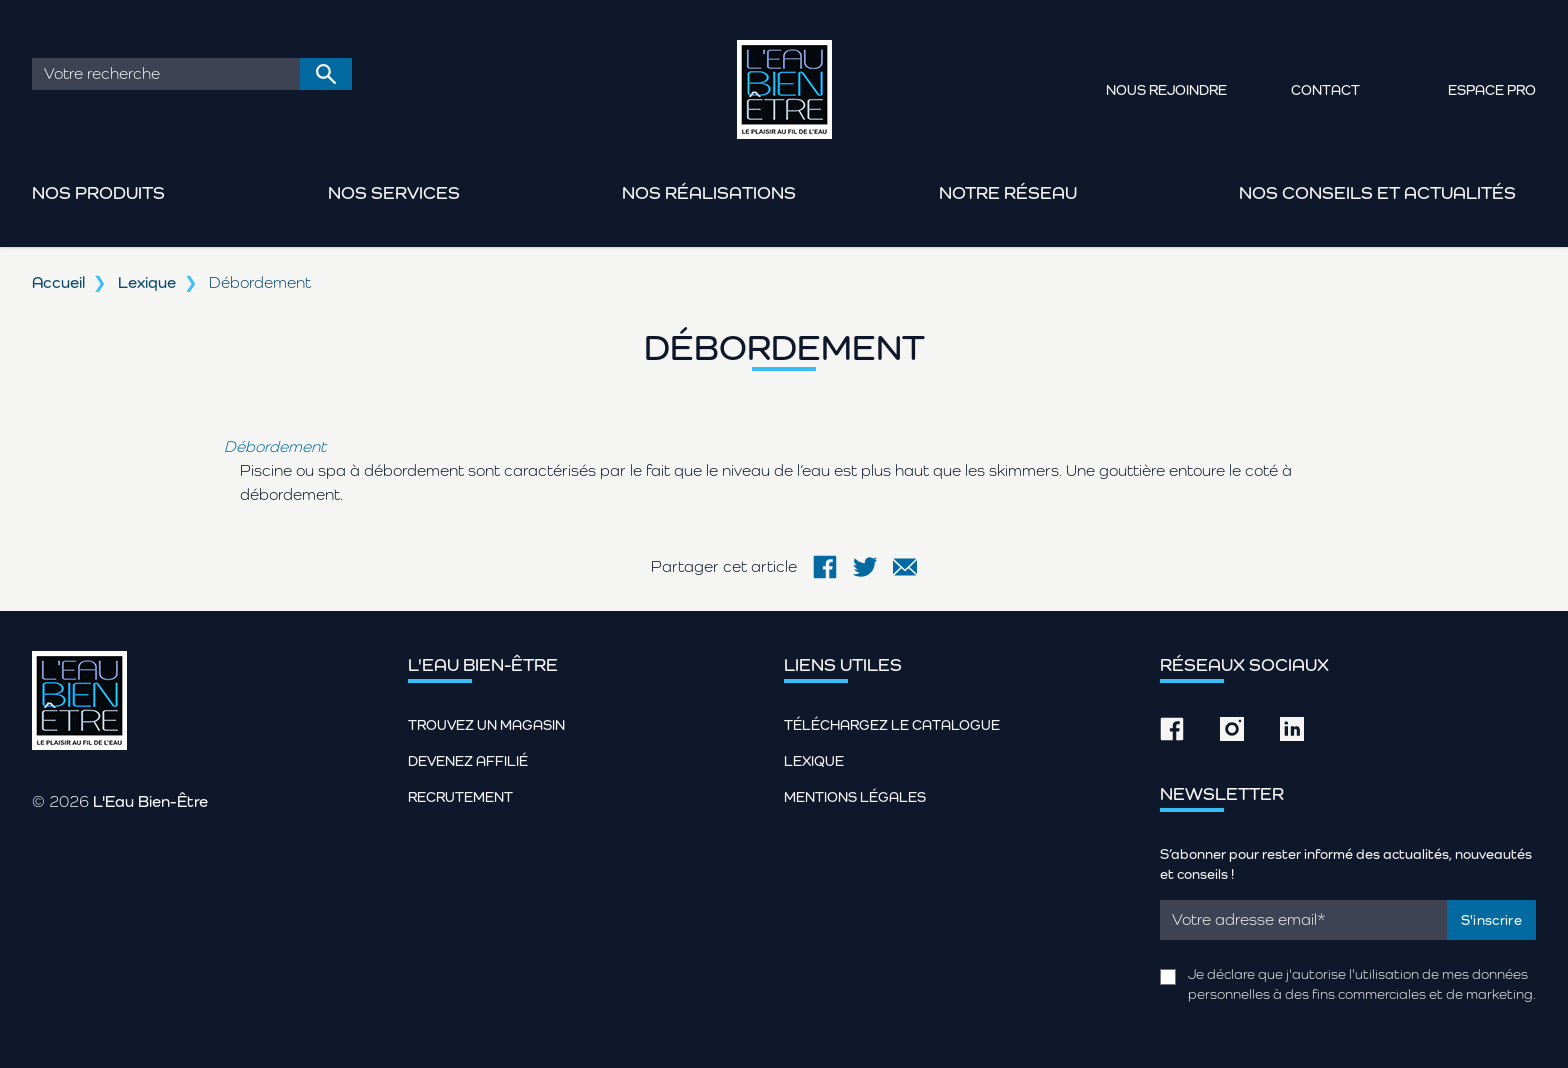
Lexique (147, 282)
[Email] (1303, 920)
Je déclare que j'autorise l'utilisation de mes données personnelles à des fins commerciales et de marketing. (1362, 984)
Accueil (58, 282)
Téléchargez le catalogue (892, 725)
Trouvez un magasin (486, 725)
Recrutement (460, 797)
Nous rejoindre (1166, 90)
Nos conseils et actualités (1377, 192)
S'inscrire (1492, 920)
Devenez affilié (468, 761)
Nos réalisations (709, 192)
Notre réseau (1008, 192)
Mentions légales (855, 797)
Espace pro (1492, 90)
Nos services (394, 192)
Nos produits (98, 192)
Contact (1325, 90)
